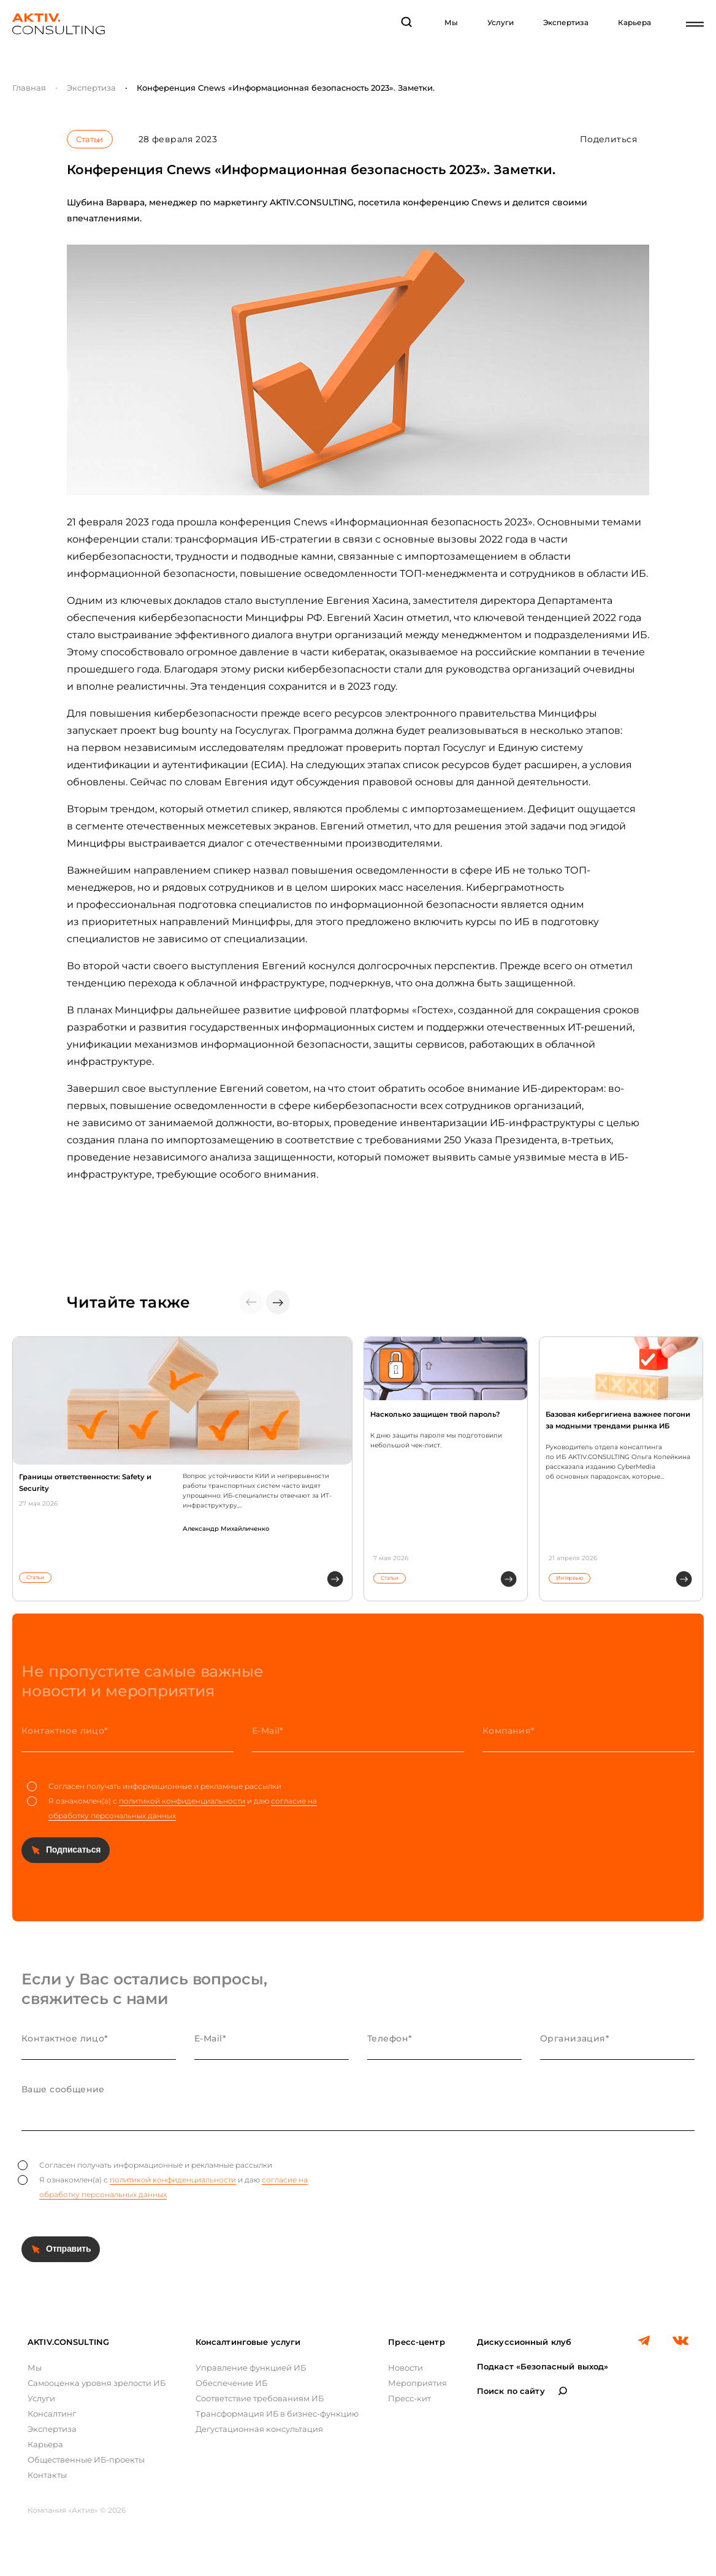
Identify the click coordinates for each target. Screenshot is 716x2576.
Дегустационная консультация (259, 2429)
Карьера (634, 22)
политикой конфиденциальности (182, 1800)
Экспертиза (565, 22)
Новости (405, 2367)
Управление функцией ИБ (251, 2367)
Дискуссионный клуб (524, 2342)
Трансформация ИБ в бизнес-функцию (277, 2413)
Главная (29, 88)
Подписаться (73, 1849)
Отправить (68, 2249)
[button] (278, 1302)
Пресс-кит (409, 2398)
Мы (451, 22)
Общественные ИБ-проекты (86, 2459)
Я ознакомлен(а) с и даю (172, 1808)
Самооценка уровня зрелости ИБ (97, 2383)
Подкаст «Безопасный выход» (542, 2366)
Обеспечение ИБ (231, 2383)
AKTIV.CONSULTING (68, 2342)
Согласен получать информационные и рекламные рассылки (154, 1786)
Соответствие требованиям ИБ (260, 2398)
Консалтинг (52, 2413)
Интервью (569, 1578)
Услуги (500, 22)
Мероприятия (417, 2383)
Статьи (89, 139)
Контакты (47, 2475)
